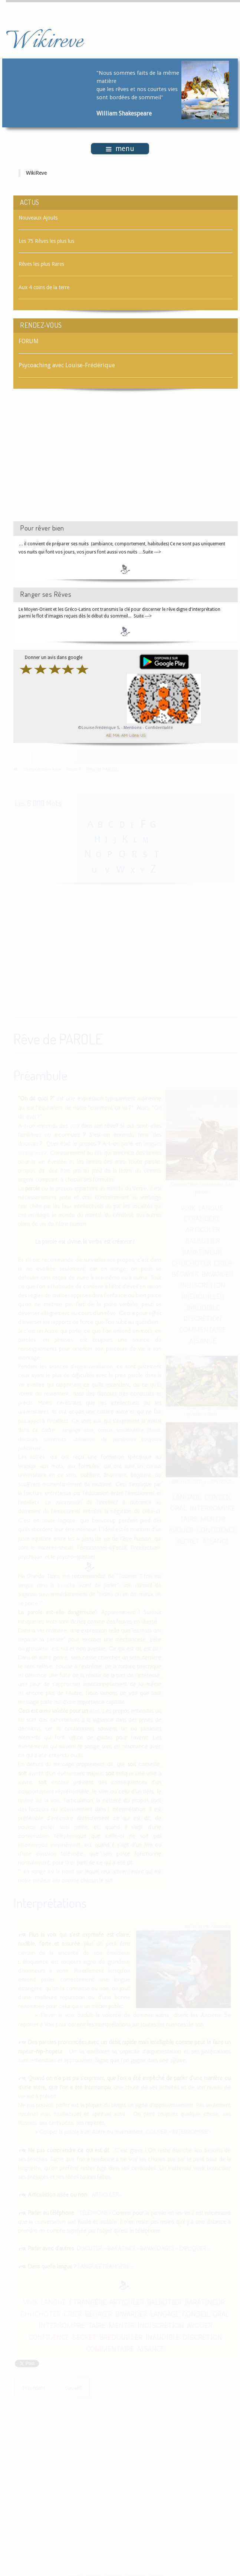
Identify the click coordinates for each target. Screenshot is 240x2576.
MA (116, 735)
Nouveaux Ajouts (38, 218)
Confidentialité (159, 727)
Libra (134, 735)
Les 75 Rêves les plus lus (46, 241)
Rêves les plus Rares (41, 264)
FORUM (29, 341)
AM (124, 735)
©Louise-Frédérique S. (99, 727)
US (142, 735)
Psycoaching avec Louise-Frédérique (67, 365)
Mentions (133, 727)
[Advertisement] (76, 461)
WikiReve (36, 173)
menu (120, 148)
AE (108, 735)
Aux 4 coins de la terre (44, 287)
